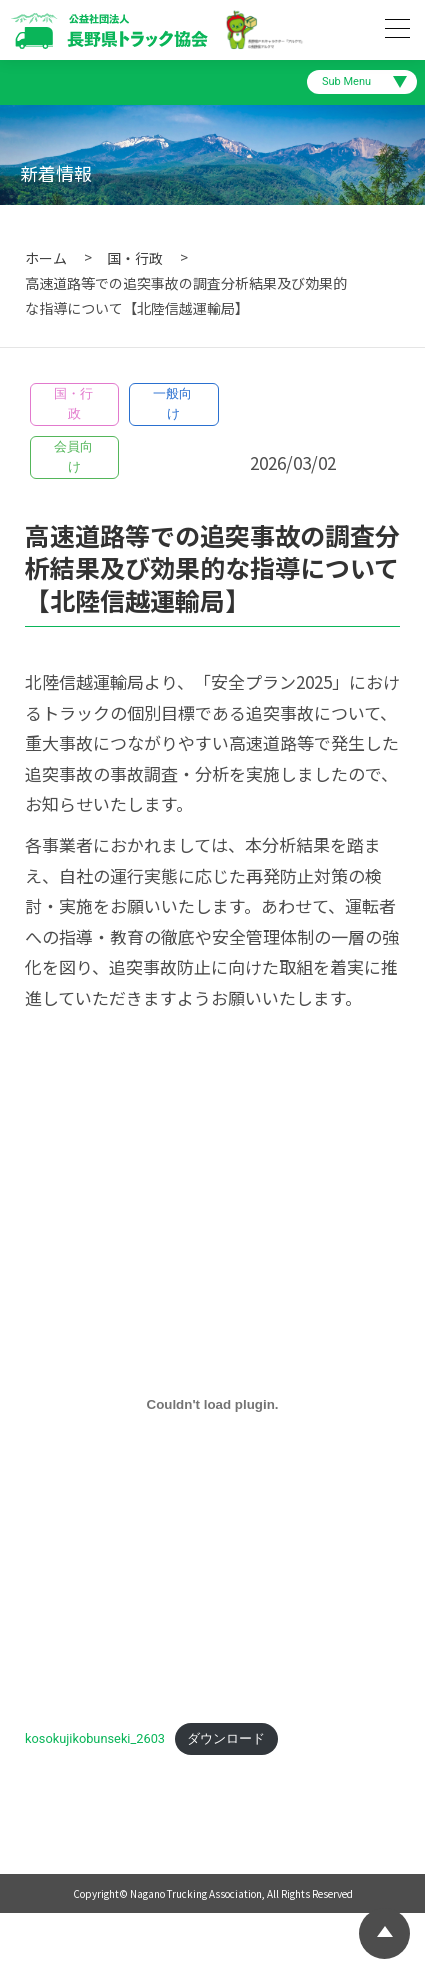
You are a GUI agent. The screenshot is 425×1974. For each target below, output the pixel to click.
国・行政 (135, 258)
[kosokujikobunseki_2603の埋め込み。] (212, 1405)
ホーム (46, 258)
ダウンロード (226, 1738)
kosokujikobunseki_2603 (95, 1738)
